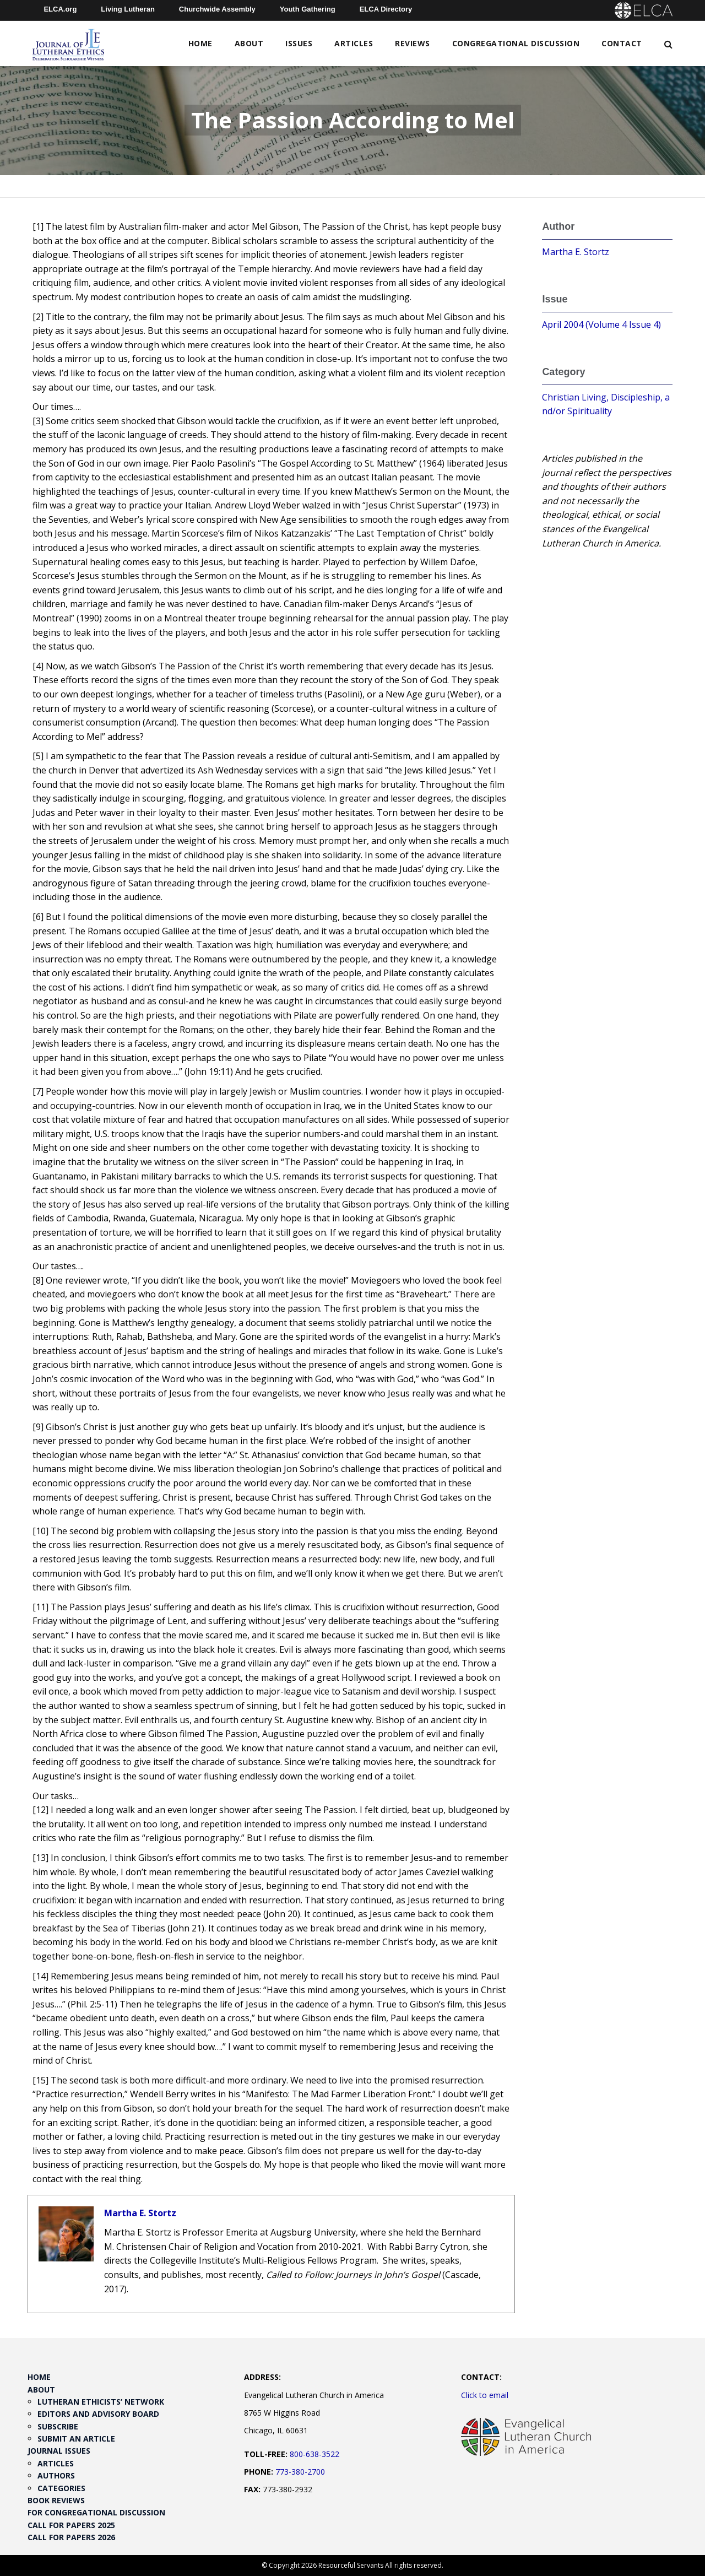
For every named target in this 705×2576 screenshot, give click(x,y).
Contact (621, 43)
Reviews (412, 43)
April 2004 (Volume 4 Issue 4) (601, 324)
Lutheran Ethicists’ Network (100, 2401)
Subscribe (57, 2426)
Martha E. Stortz (140, 2213)
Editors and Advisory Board (98, 2414)
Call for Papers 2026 (71, 2537)
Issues (298, 43)
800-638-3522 (314, 2454)
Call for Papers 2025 (71, 2525)
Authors (56, 2475)
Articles (353, 43)
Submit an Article (76, 2438)
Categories (61, 2488)
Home (200, 43)
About (249, 43)
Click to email (484, 2395)
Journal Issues (59, 2450)
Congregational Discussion (516, 43)
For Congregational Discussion (96, 2512)
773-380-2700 (300, 2471)
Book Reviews (56, 2500)
